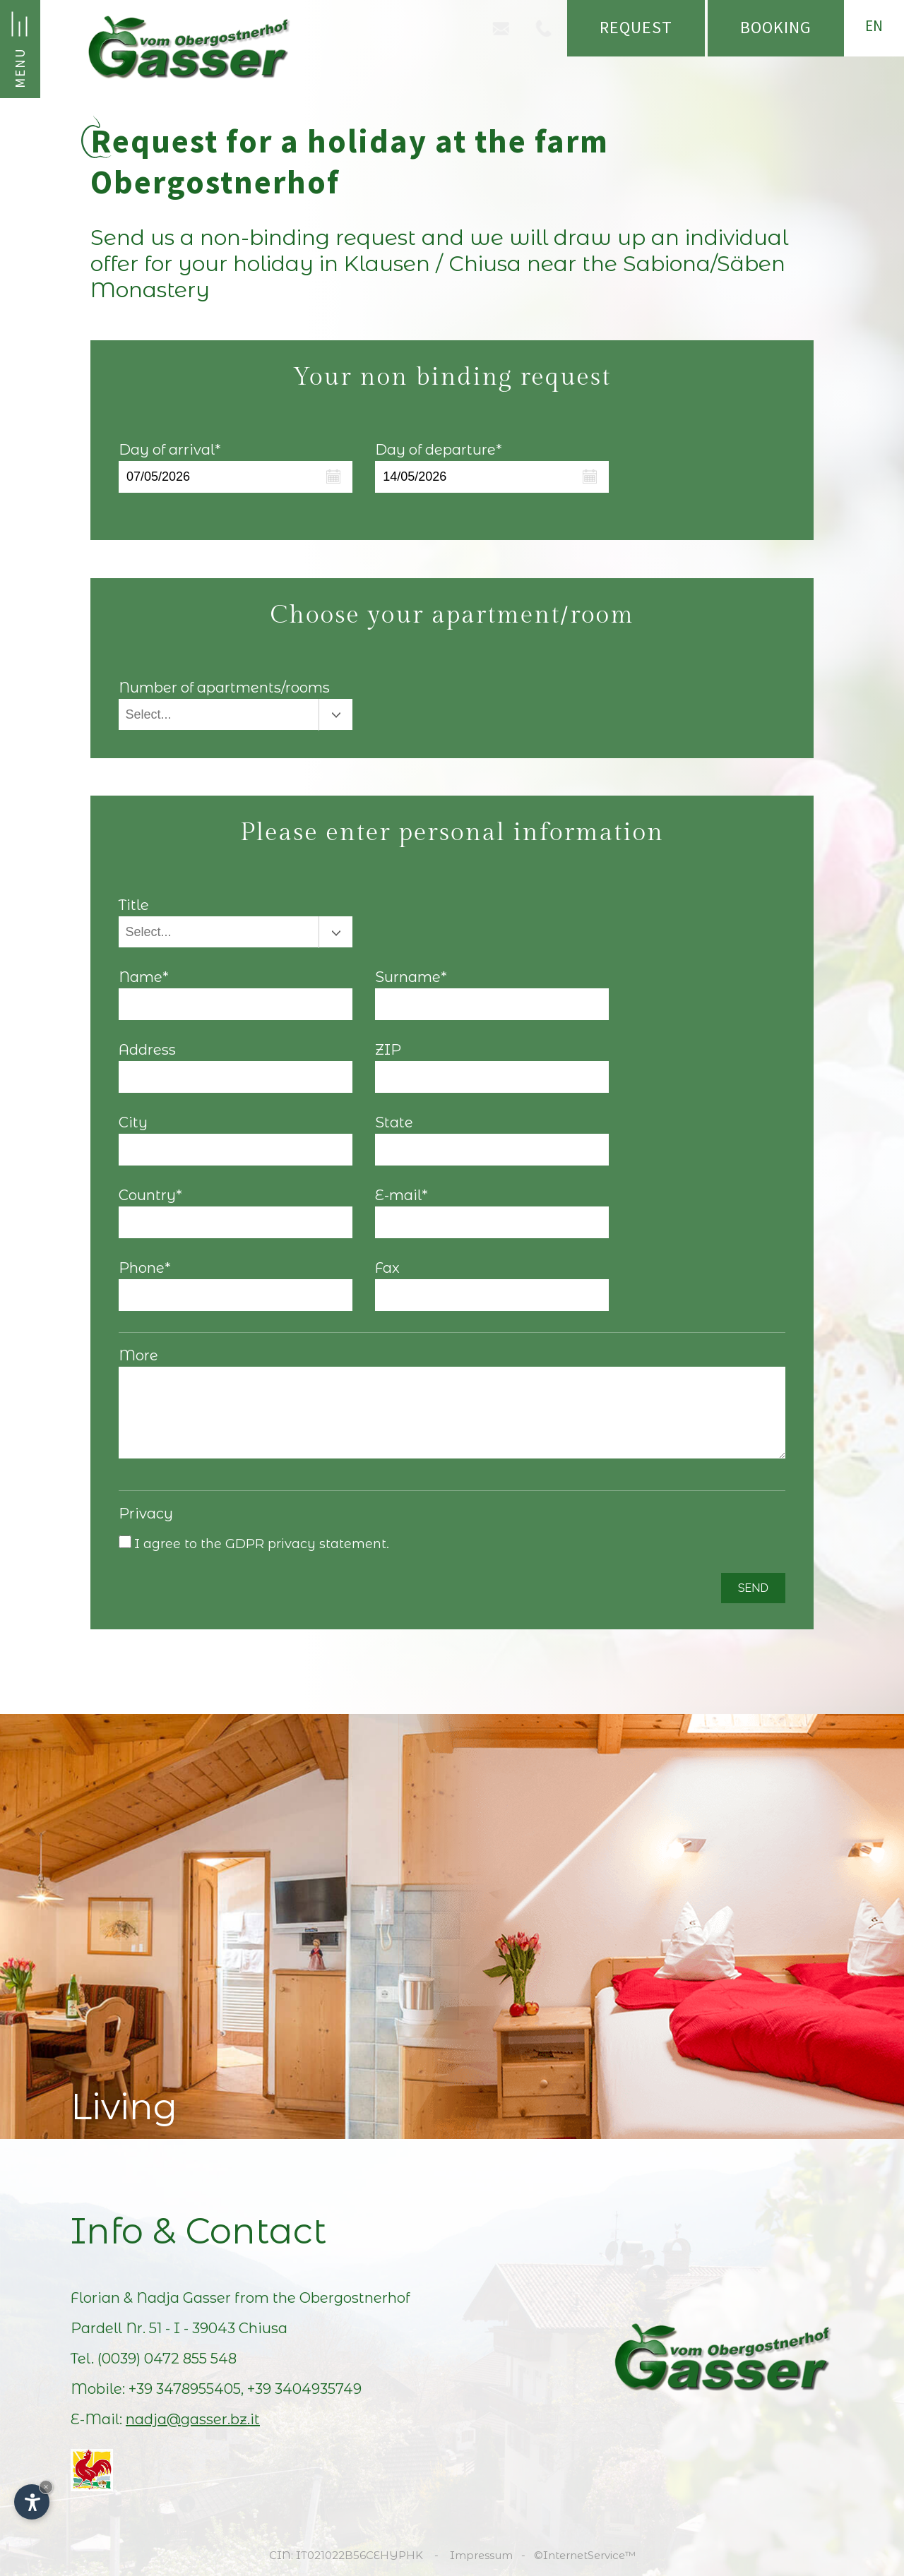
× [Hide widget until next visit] (46, 2486)
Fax (387, 1267)
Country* (150, 1195)
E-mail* (401, 1195)
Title (134, 905)
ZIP (388, 1049)
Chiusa (263, 2328)
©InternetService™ (585, 2555)
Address (147, 1049)
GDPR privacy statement (305, 1544)
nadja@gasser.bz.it (193, 2419)
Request (636, 27)
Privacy (146, 1513)
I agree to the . (261, 1544)
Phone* (145, 1267)
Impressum (481, 2555)
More (138, 1355)
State (394, 1122)
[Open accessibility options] (31, 2502)
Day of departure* (438, 449)
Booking (775, 27)
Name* (144, 977)
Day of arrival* (170, 449)
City (133, 1122)
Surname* (411, 977)
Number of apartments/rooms (224, 687)
